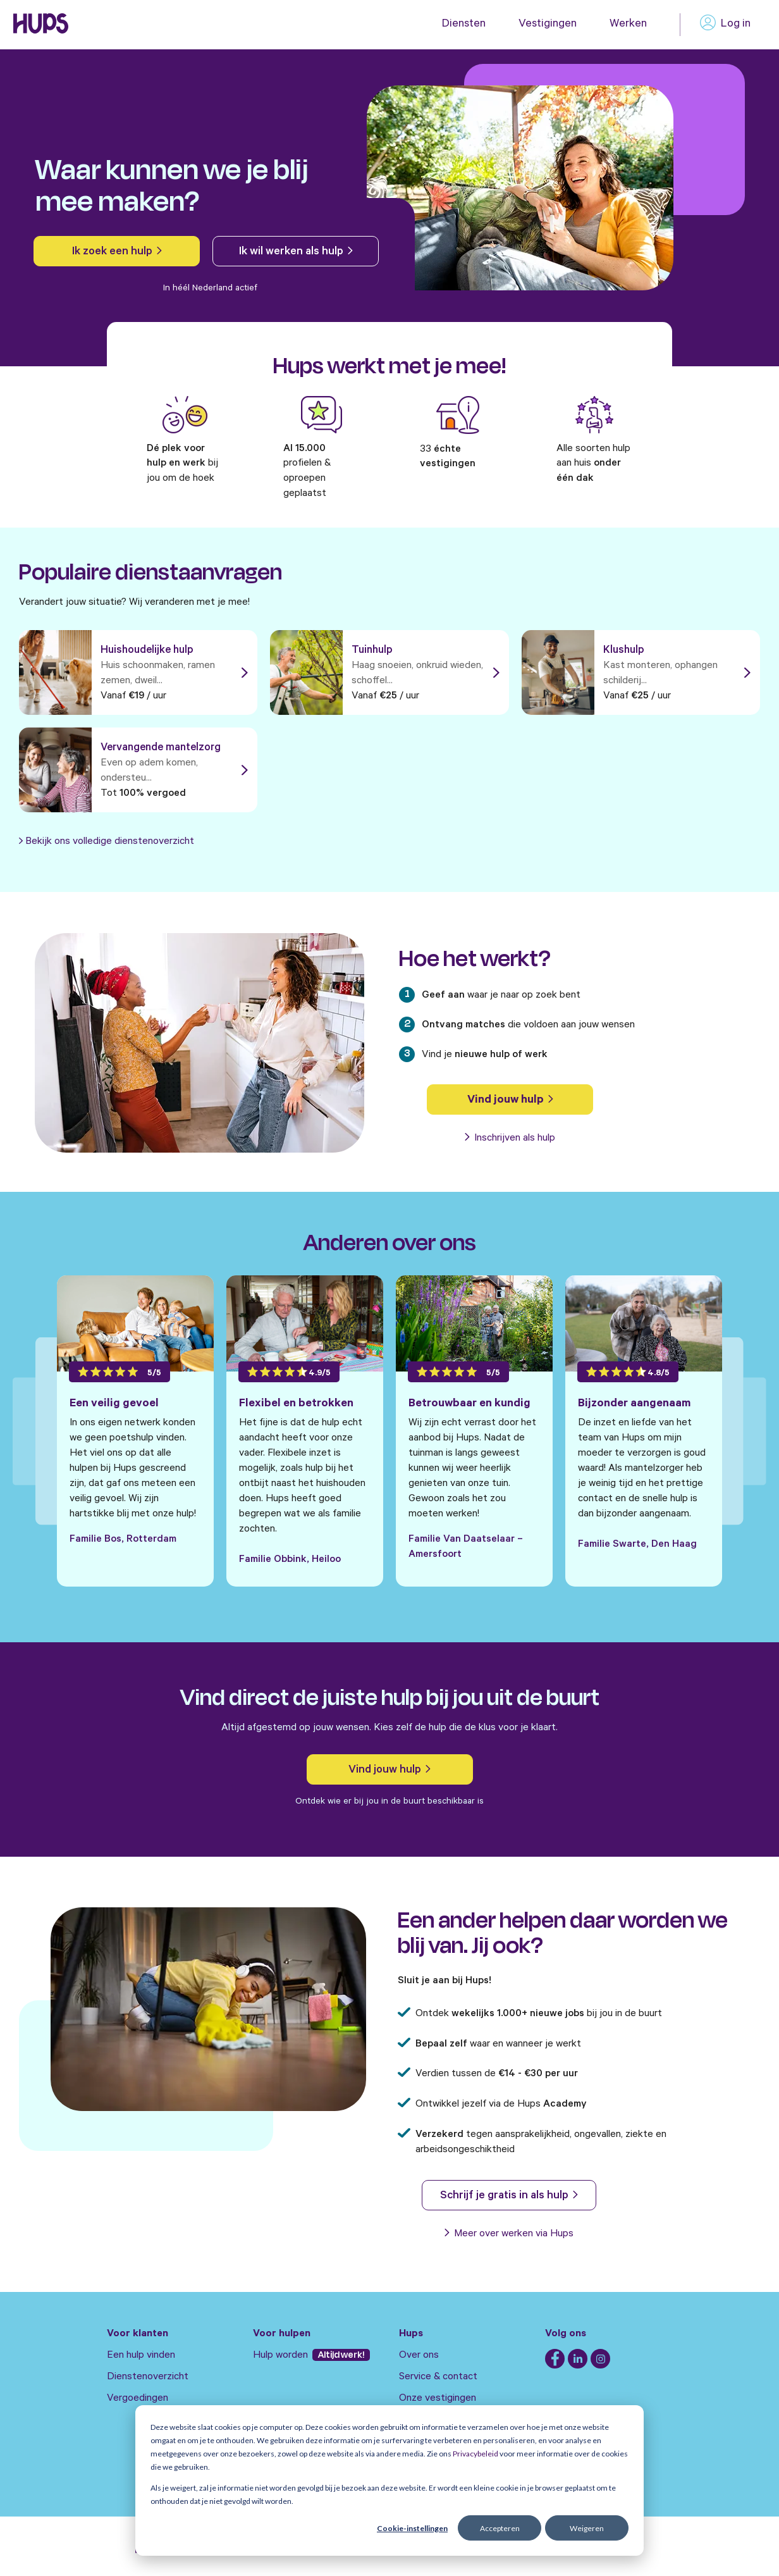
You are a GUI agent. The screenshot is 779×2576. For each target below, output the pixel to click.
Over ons (419, 2356)
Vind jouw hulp (510, 1101)
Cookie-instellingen (412, 2528)
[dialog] (389, 2480)
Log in (725, 25)
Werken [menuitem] (628, 24)
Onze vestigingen (437, 2399)
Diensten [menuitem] (464, 24)
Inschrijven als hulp (510, 1138)
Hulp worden (281, 2356)
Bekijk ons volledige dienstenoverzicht (109, 842)
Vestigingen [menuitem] (547, 24)
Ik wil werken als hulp (296, 252)
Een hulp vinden (141, 2356)
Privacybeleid (475, 2453)
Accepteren (500, 2528)
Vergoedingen (137, 2399)
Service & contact (438, 2377)
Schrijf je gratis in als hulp (509, 2196)
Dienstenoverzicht (147, 2377)
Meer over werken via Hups (509, 2234)
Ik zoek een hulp (117, 252)
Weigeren (587, 2528)
